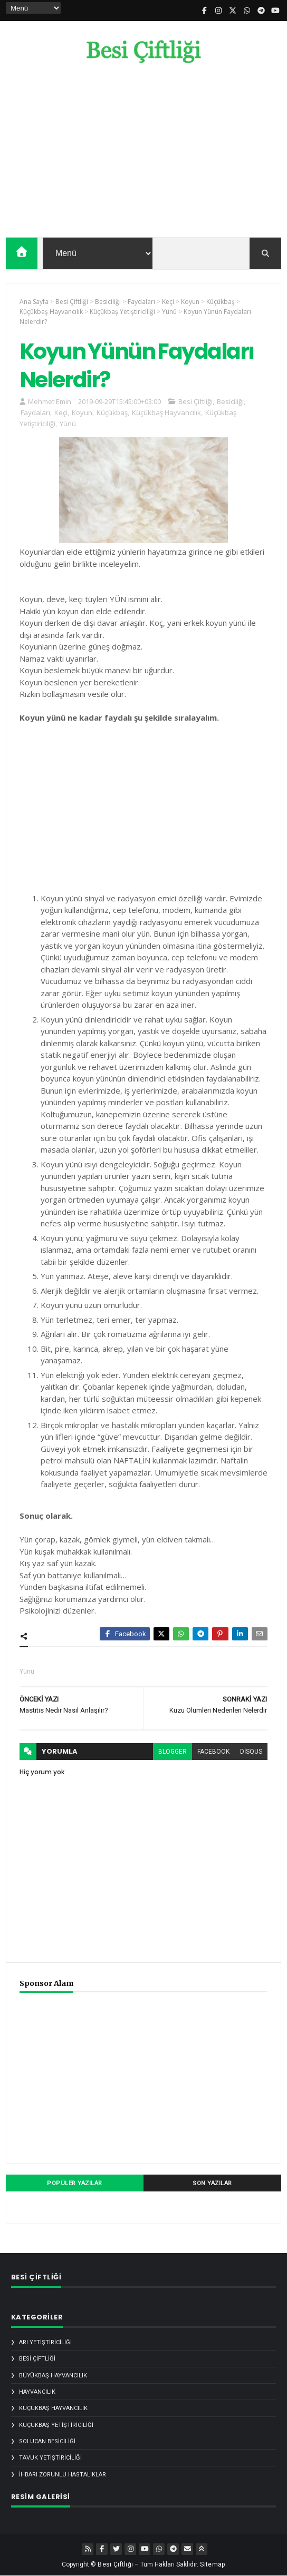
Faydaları (35, 412)
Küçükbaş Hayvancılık (166, 412)
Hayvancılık (37, 2391)
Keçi (61, 412)
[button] (265, 253)
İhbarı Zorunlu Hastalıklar (62, 2474)
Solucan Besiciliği (47, 2441)
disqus (251, 1751)
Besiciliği (230, 401)
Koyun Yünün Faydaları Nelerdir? (137, 365)
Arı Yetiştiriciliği (45, 2342)
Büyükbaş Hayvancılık (53, 2375)
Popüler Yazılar (74, 2183)
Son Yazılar (212, 2183)
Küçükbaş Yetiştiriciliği (56, 2425)
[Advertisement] (143, 153)
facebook (213, 1751)
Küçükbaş (112, 412)
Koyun (82, 412)
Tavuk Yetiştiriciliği (50, 2457)
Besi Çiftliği (195, 401)
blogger (172, 1751)
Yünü (68, 423)
